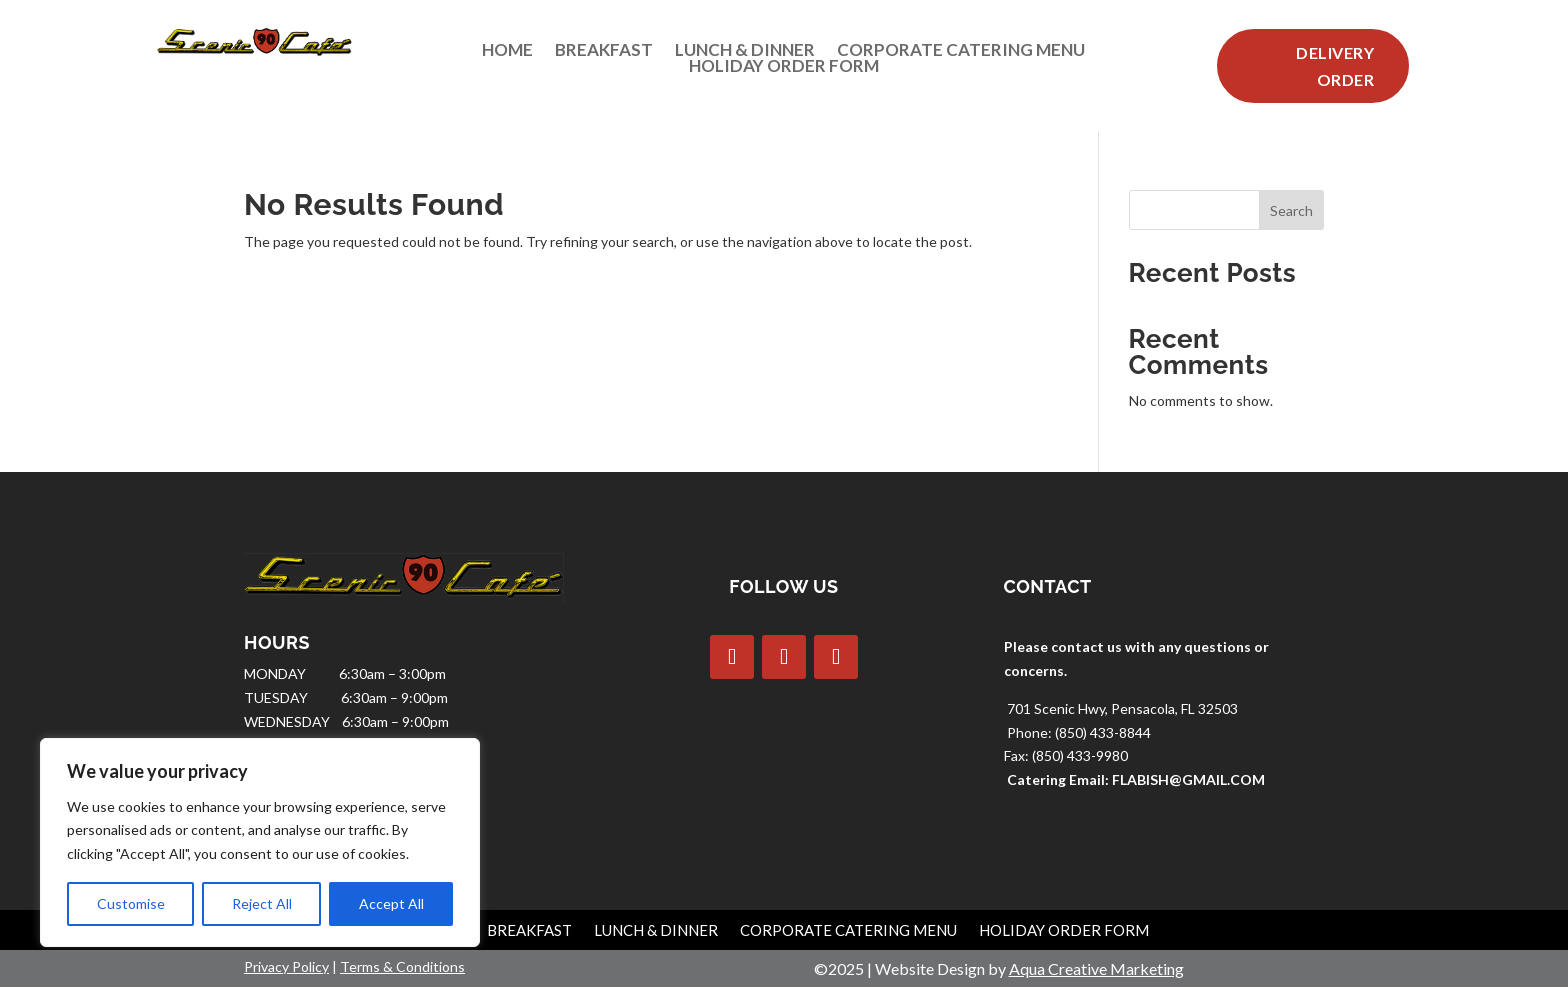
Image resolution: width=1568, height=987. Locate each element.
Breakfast (604, 54)
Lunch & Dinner (745, 54)
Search (1291, 210)
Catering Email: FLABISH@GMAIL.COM (1136, 779)
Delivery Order (1335, 66)
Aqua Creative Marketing (1096, 968)
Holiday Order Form (784, 70)
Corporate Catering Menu (961, 54)
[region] (260, 842)
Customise (131, 903)
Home (507, 54)
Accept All (391, 903)
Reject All (262, 903)
